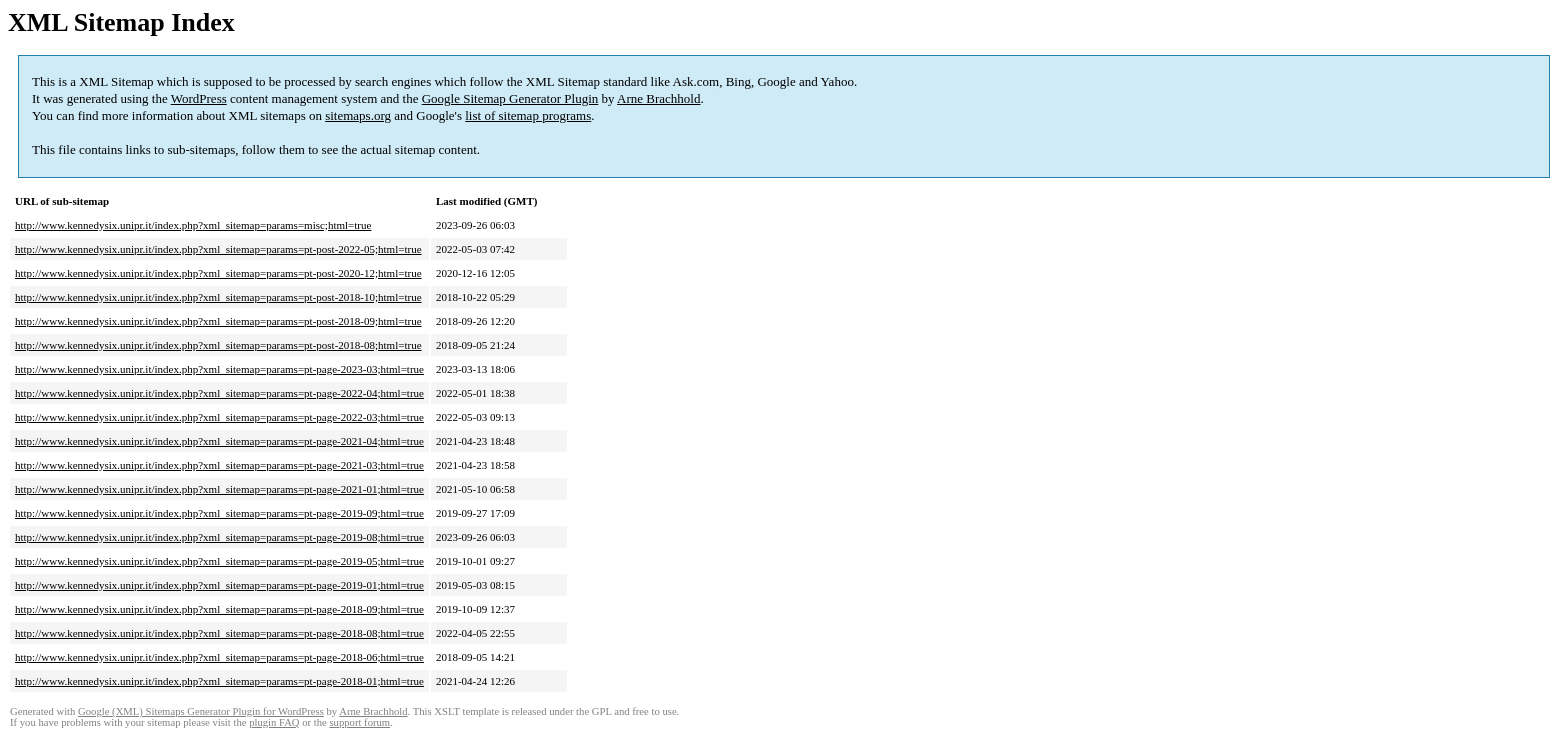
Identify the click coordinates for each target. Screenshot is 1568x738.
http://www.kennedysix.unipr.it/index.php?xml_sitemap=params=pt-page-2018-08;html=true (219, 633)
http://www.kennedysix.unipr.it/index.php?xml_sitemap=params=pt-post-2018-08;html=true (218, 345)
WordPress (199, 98)
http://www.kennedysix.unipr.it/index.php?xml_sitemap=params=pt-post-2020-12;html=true (218, 273)
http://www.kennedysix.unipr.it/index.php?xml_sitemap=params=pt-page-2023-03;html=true (219, 369)
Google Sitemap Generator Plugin (510, 98)
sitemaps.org (358, 115)
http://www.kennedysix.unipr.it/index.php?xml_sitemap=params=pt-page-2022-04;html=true (219, 393)
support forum (359, 722)
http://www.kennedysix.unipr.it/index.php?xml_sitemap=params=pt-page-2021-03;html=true (219, 465)
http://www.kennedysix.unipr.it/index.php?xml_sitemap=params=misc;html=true (193, 225)
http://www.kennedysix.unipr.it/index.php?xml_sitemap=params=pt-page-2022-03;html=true (219, 417)
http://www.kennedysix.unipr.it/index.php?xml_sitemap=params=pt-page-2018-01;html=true (219, 681)
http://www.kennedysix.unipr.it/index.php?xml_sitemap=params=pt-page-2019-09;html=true (219, 513)
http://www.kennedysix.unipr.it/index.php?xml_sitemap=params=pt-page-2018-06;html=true (219, 657)
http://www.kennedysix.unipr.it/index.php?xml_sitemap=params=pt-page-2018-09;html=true (219, 609)
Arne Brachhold (658, 98)
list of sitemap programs (528, 115)
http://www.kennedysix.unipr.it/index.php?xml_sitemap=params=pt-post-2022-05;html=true (218, 249)
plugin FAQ (274, 722)
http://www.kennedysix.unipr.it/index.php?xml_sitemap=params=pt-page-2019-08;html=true (219, 537)
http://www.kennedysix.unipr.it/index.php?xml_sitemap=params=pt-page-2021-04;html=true (219, 441)
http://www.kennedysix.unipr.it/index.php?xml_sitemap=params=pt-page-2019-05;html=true (219, 561)
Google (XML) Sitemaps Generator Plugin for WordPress (201, 711)
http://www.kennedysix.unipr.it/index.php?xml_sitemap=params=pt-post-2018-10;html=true (218, 297)
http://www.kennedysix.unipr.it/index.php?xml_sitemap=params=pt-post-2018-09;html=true (218, 321)
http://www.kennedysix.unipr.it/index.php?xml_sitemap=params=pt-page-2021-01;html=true (219, 489)
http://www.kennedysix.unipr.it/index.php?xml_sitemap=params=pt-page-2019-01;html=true (219, 585)
